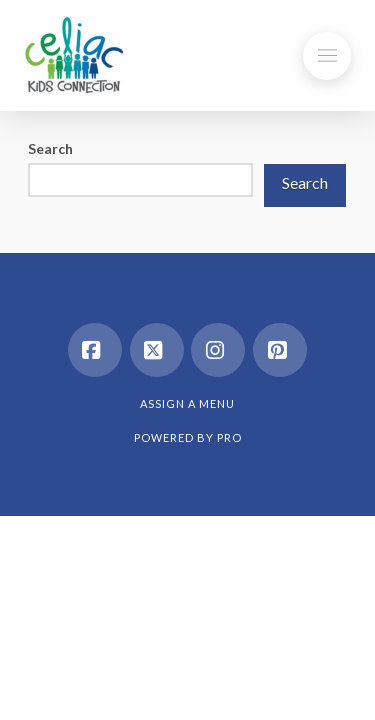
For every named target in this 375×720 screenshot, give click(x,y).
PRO (229, 437)
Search (50, 148)
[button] (327, 56)
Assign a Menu (187, 403)
